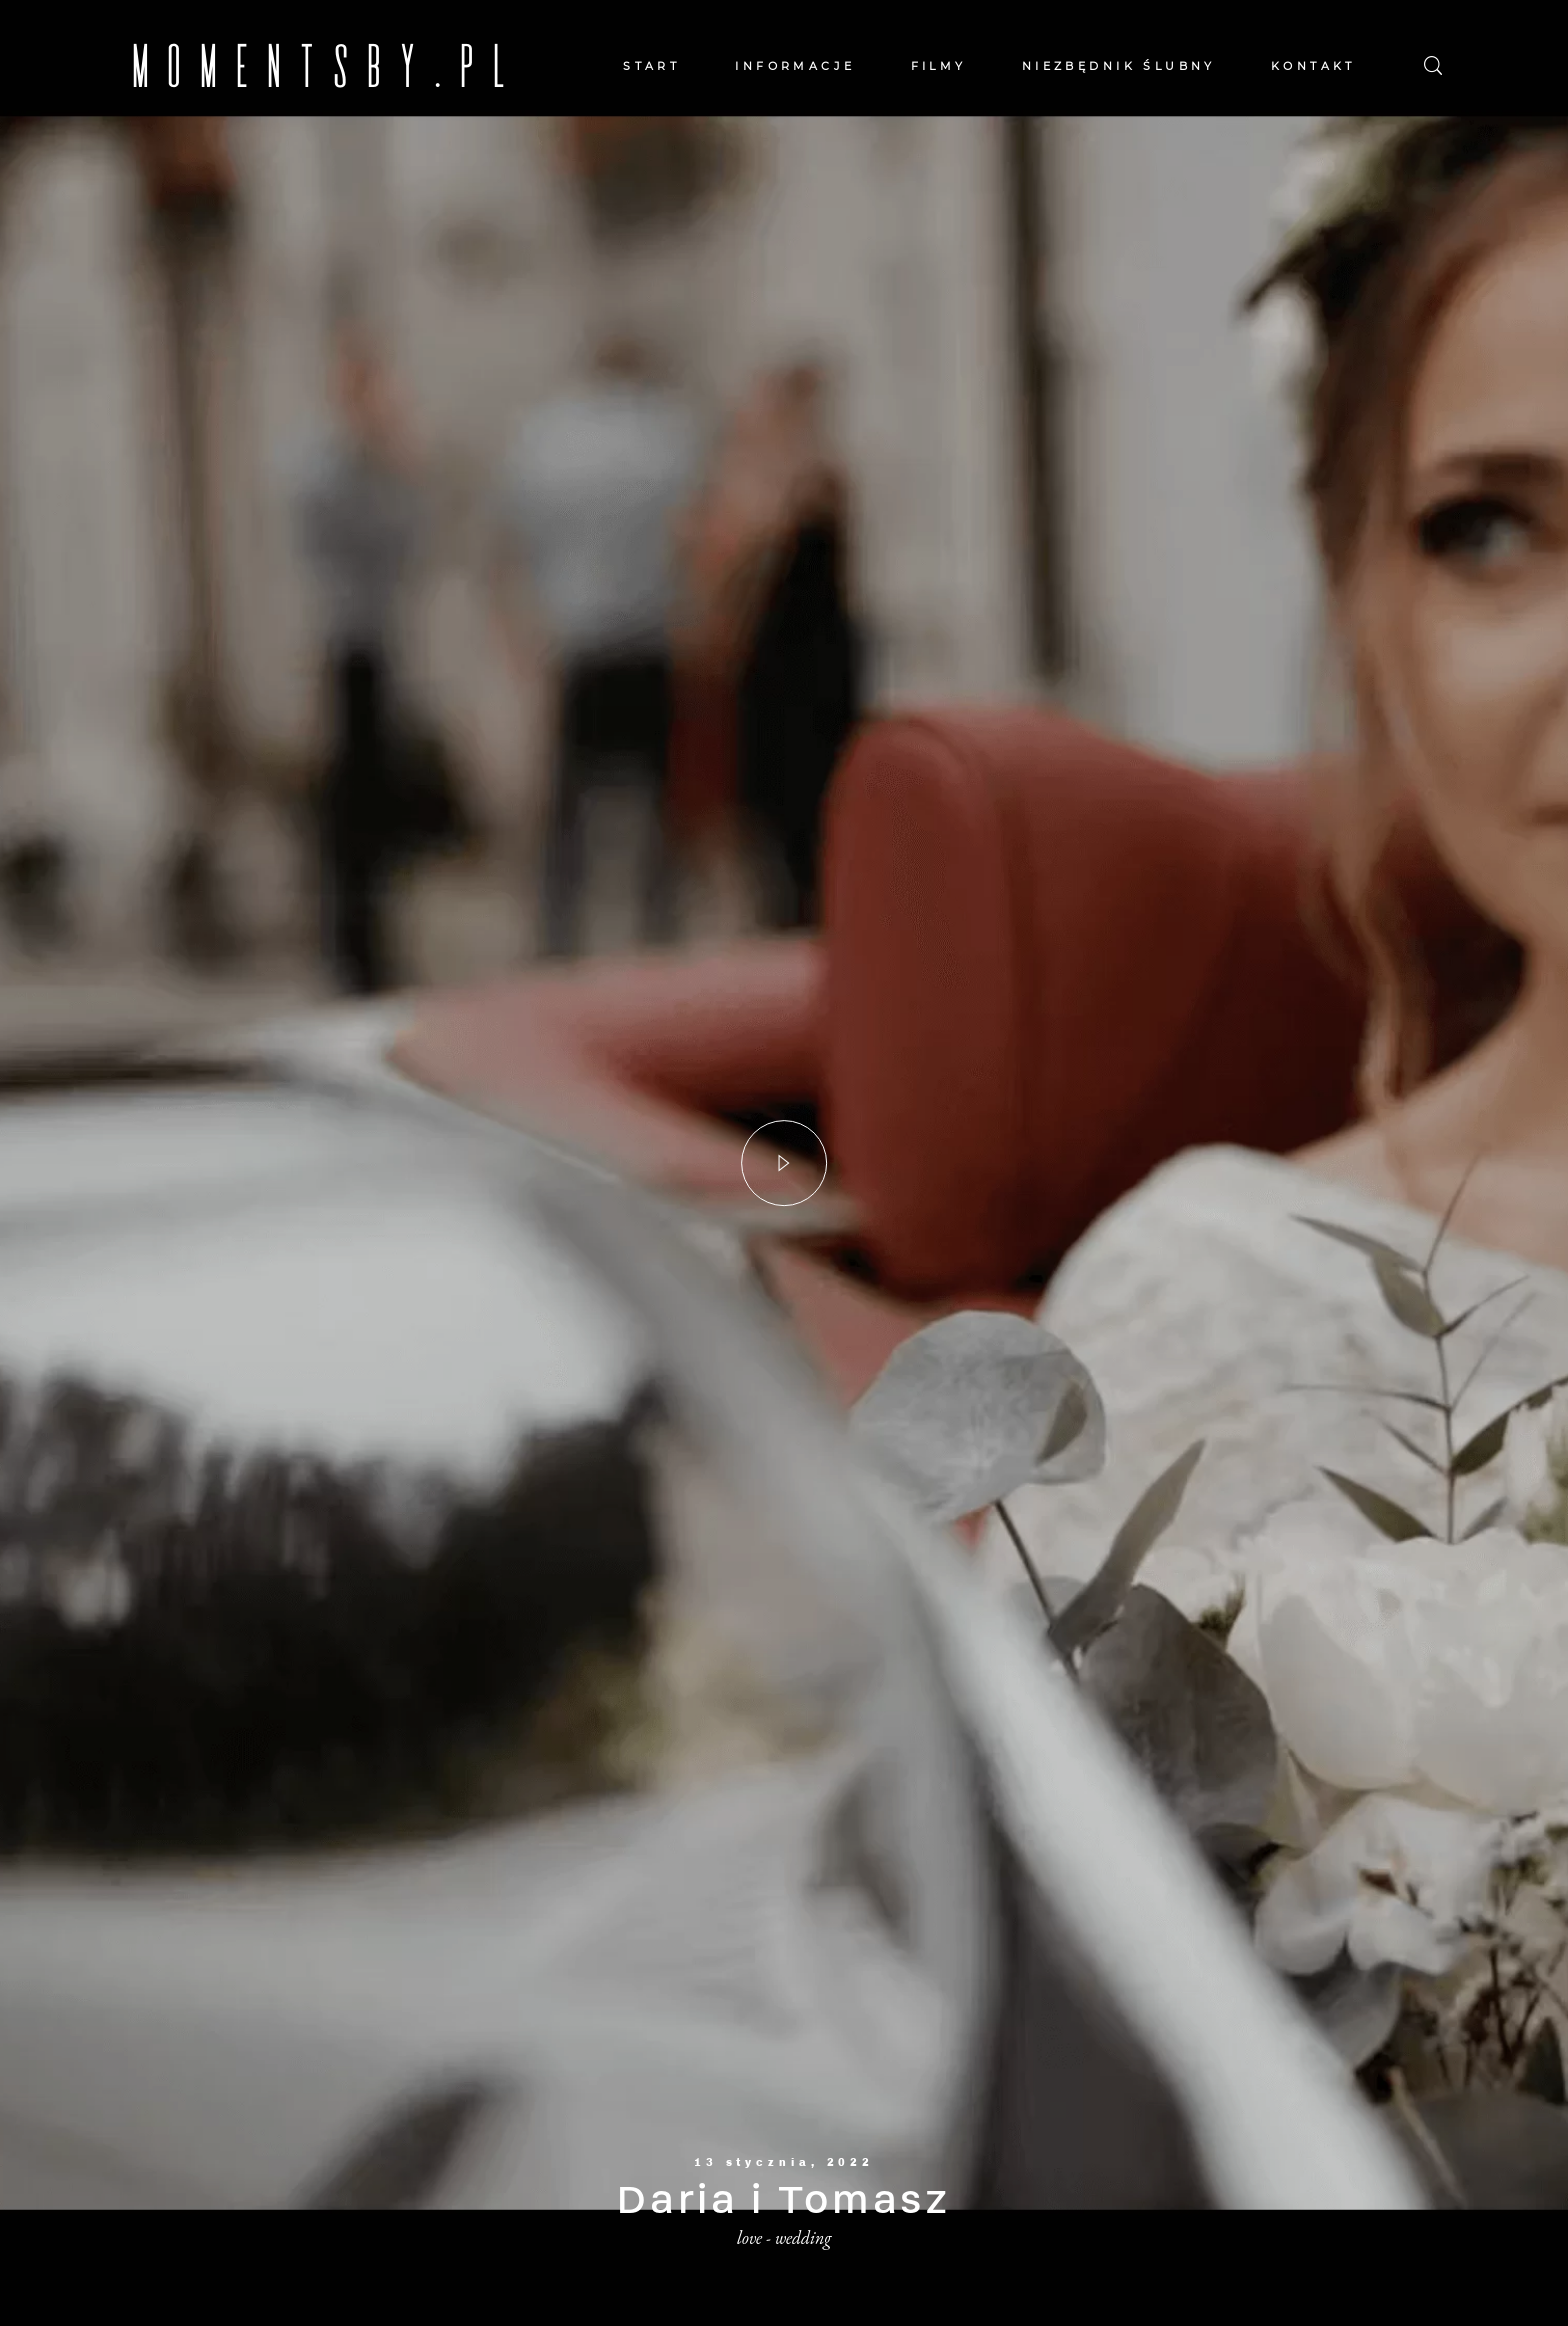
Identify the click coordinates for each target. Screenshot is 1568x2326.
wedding (803, 2237)
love (749, 2237)
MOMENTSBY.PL (172, 65)
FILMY (939, 66)
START (651, 66)
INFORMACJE (795, 66)
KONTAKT (1313, 66)
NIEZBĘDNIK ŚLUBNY (1119, 66)
